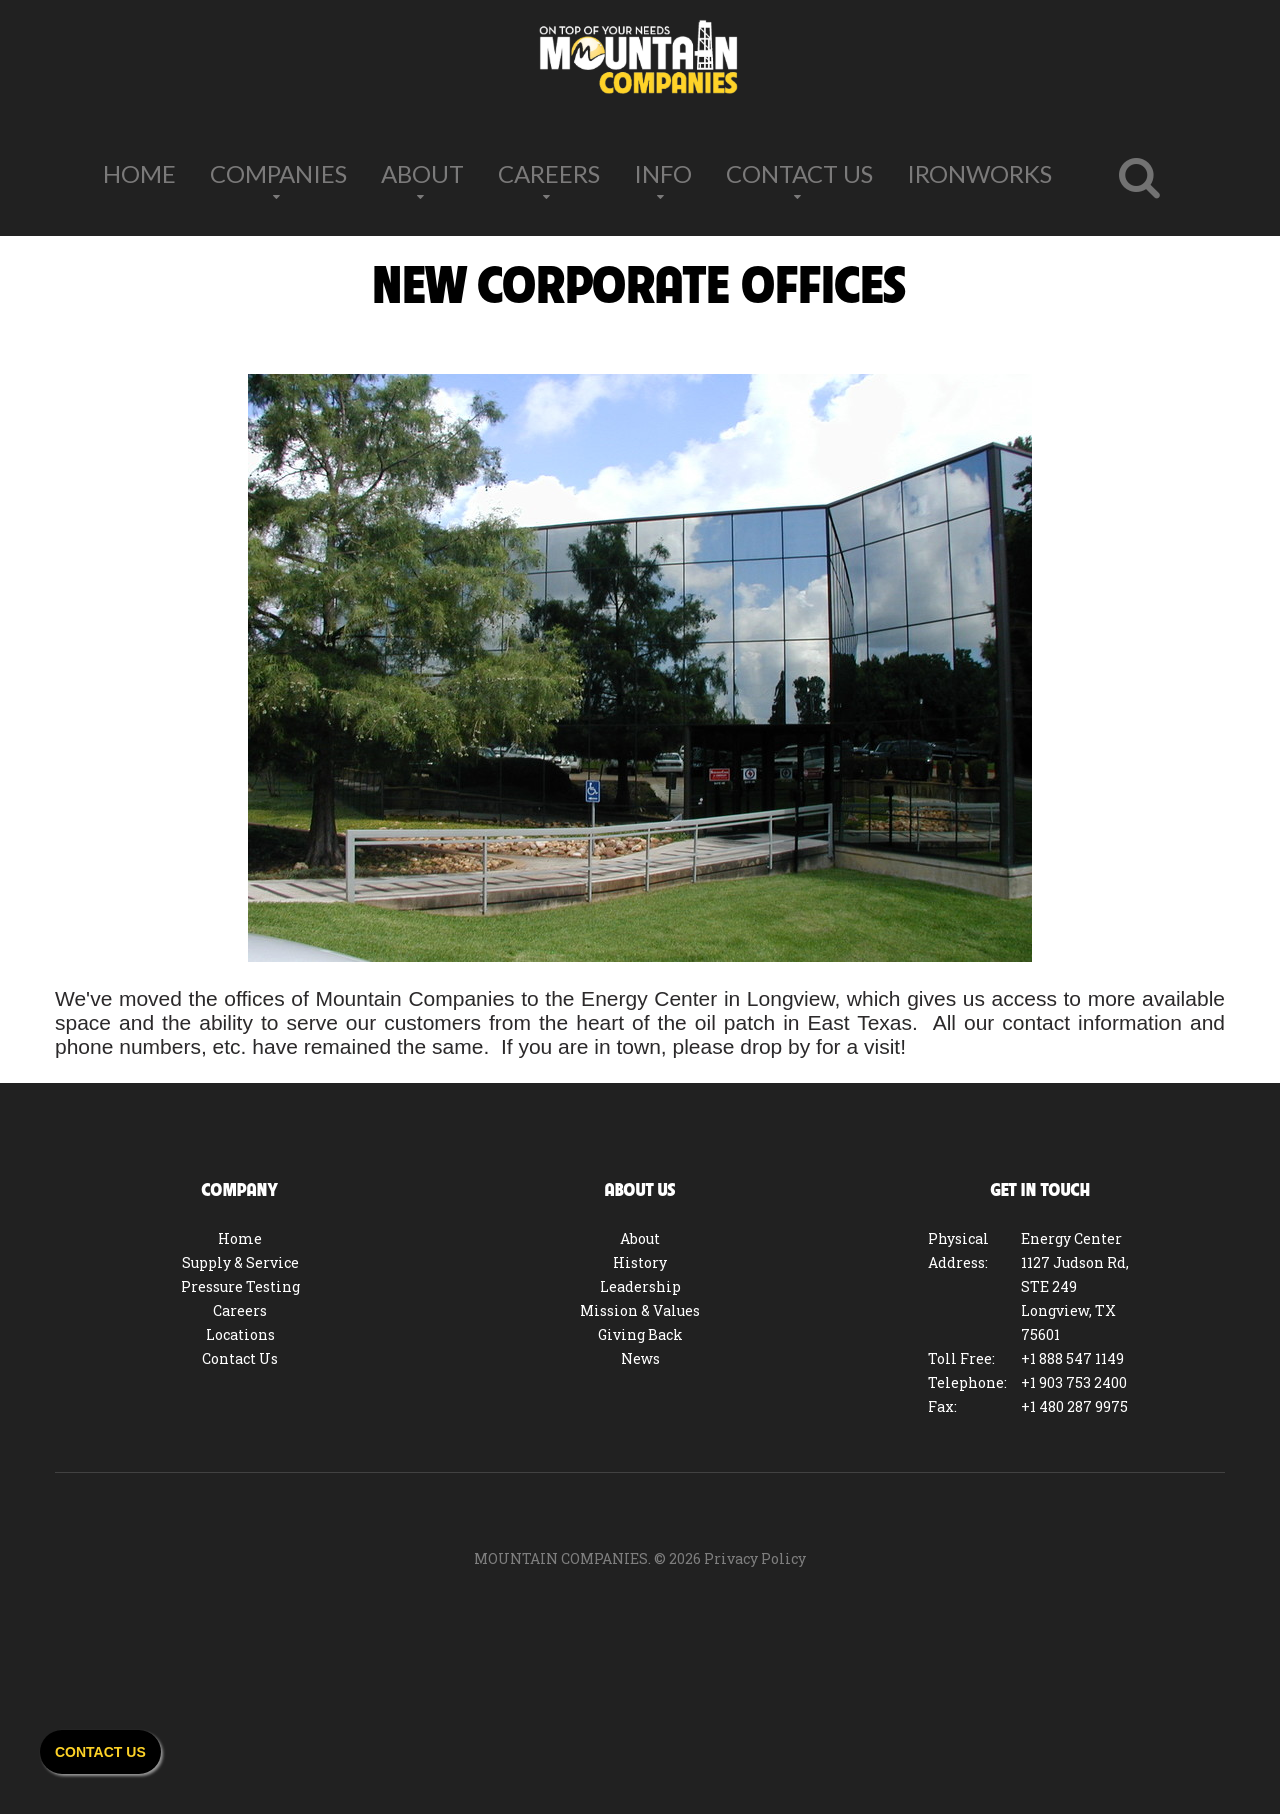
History (640, 1262)
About (422, 173)
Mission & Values (640, 1310)
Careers (549, 173)
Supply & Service (240, 1262)
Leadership (640, 1286)
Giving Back (640, 1334)
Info (663, 173)
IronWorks (979, 173)
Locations (240, 1334)
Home (139, 173)
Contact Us (799, 173)
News (640, 1358)
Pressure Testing (240, 1286)
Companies (278, 173)
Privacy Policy (755, 1558)
